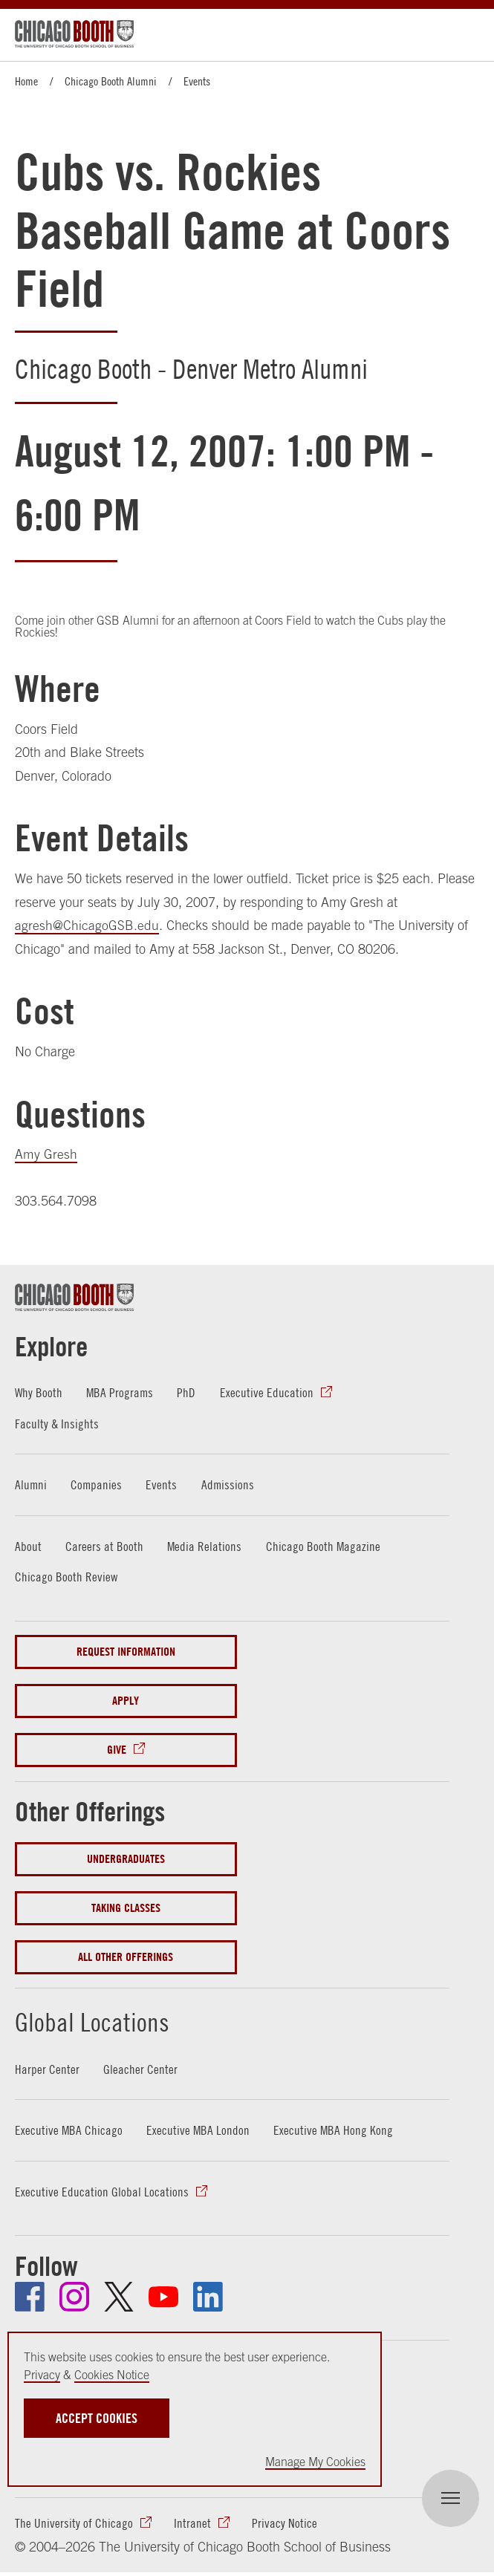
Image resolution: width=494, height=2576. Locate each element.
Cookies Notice (111, 2374)
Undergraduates (126, 1859)
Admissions (229, 1484)
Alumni (31, 1484)
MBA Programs (121, 1392)
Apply (125, 1701)
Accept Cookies (96, 2418)
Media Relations (204, 1546)
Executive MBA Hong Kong (335, 2130)
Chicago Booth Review (66, 1576)
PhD (188, 1392)
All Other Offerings (125, 1957)
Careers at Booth (104, 1546)
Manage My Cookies (315, 2461)
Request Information (126, 1652)
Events (196, 81)
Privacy (42, 2374)
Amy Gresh (46, 1154)
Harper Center (47, 2069)
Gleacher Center (140, 2069)
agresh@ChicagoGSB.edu (87, 925)
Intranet (192, 2523)
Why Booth (39, 1392)
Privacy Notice (284, 2523)
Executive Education (269, 1392)
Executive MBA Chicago (69, 2130)
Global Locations (108, 2019)
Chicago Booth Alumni (111, 81)
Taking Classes (125, 1908)
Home (26, 81)
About (28, 1546)
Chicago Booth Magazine (324, 1546)
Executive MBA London (199, 2130)
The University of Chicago (74, 2523)
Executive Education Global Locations (102, 2191)
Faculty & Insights (57, 1423)
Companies (97, 1484)
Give (116, 1750)
